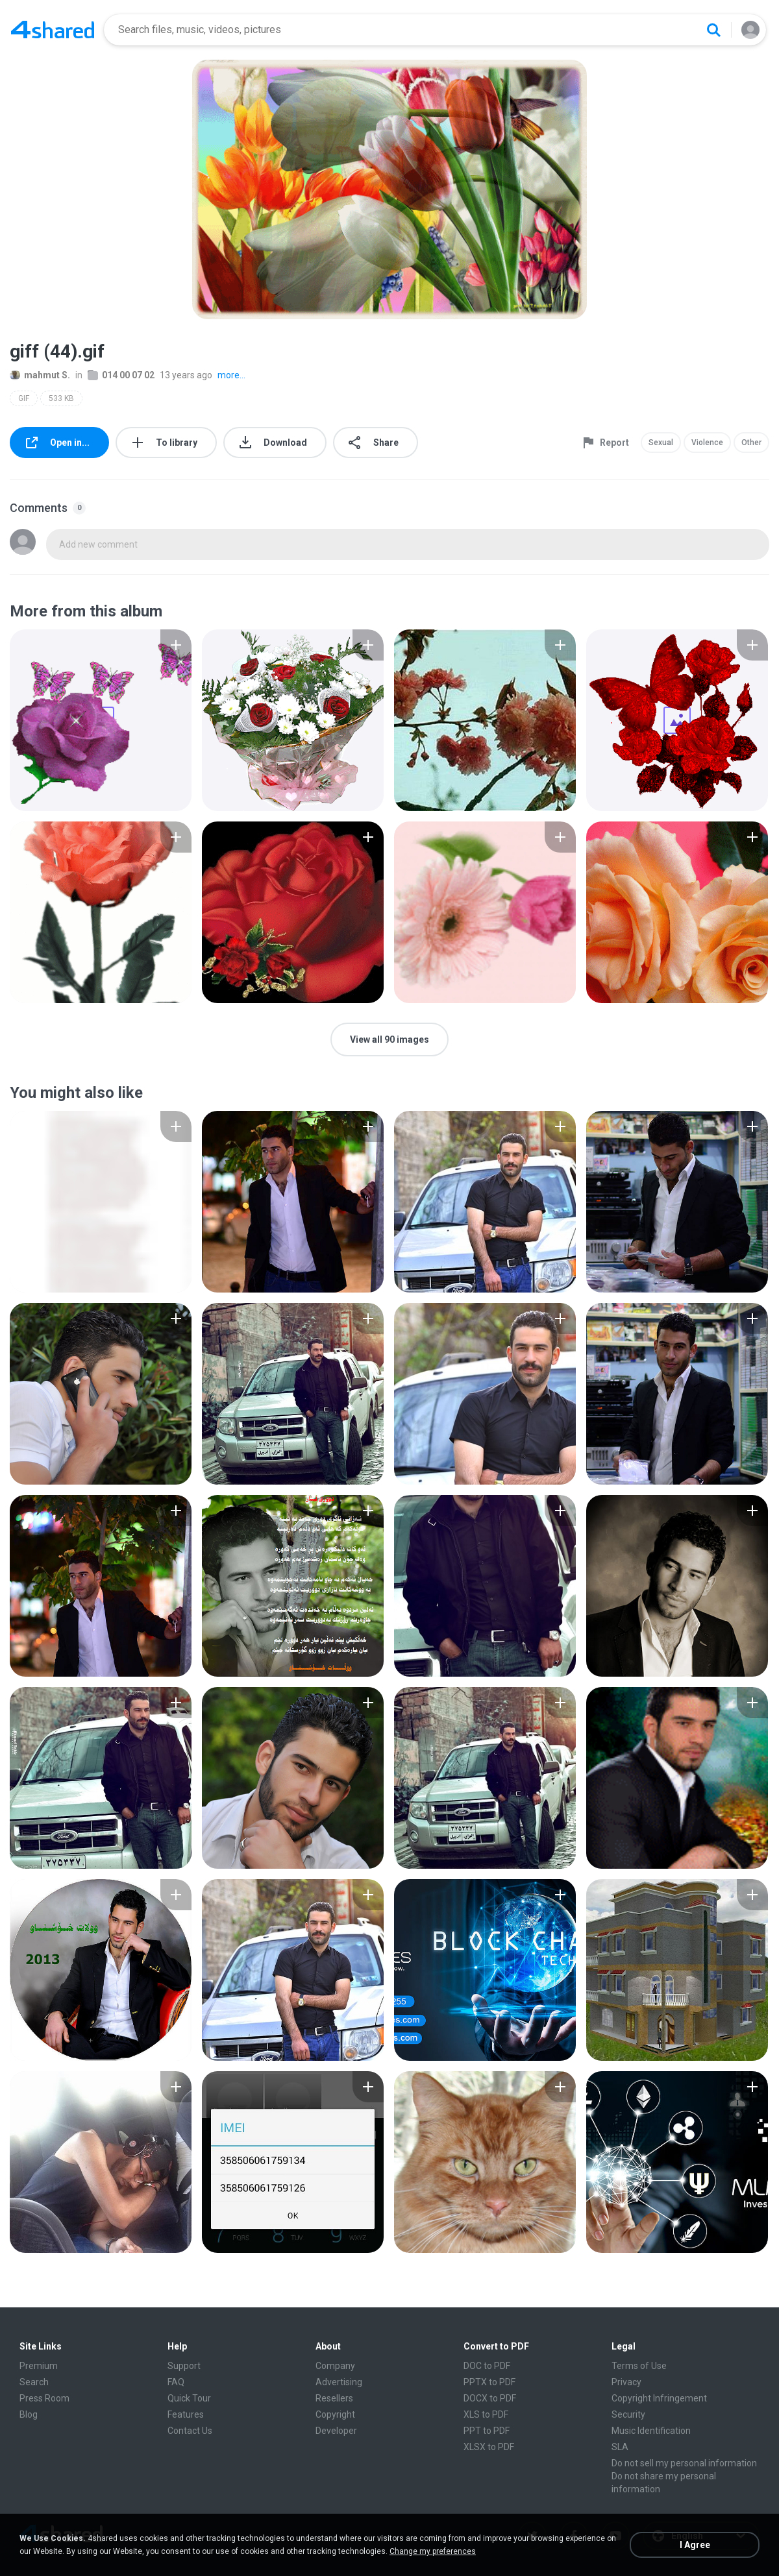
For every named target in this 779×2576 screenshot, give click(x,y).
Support (184, 2366)
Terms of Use (639, 2366)
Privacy (626, 2382)
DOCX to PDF (490, 2398)
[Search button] (713, 29)
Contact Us (189, 2430)
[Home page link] (52, 30)
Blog (28, 2414)
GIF (23, 398)
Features (185, 2414)
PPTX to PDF (489, 2382)
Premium (38, 2366)
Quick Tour (189, 2398)
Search (34, 2382)
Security (628, 2414)
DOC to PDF (487, 2366)
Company (335, 2366)
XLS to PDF (486, 2414)
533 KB (61, 398)
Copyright (335, 2414)
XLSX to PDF (489, 2447)
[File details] (101, 720)
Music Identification (651, 2430)
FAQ (175, 2382)
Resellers (334, 2398)
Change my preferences (433, 2551)
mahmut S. (40, 375)
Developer (336, 2430)
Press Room (44, 2398)
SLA (620, 2447)
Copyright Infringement (659, 2398)
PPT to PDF (487, 2430)
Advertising (338, 2382)
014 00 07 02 (121, 375)
